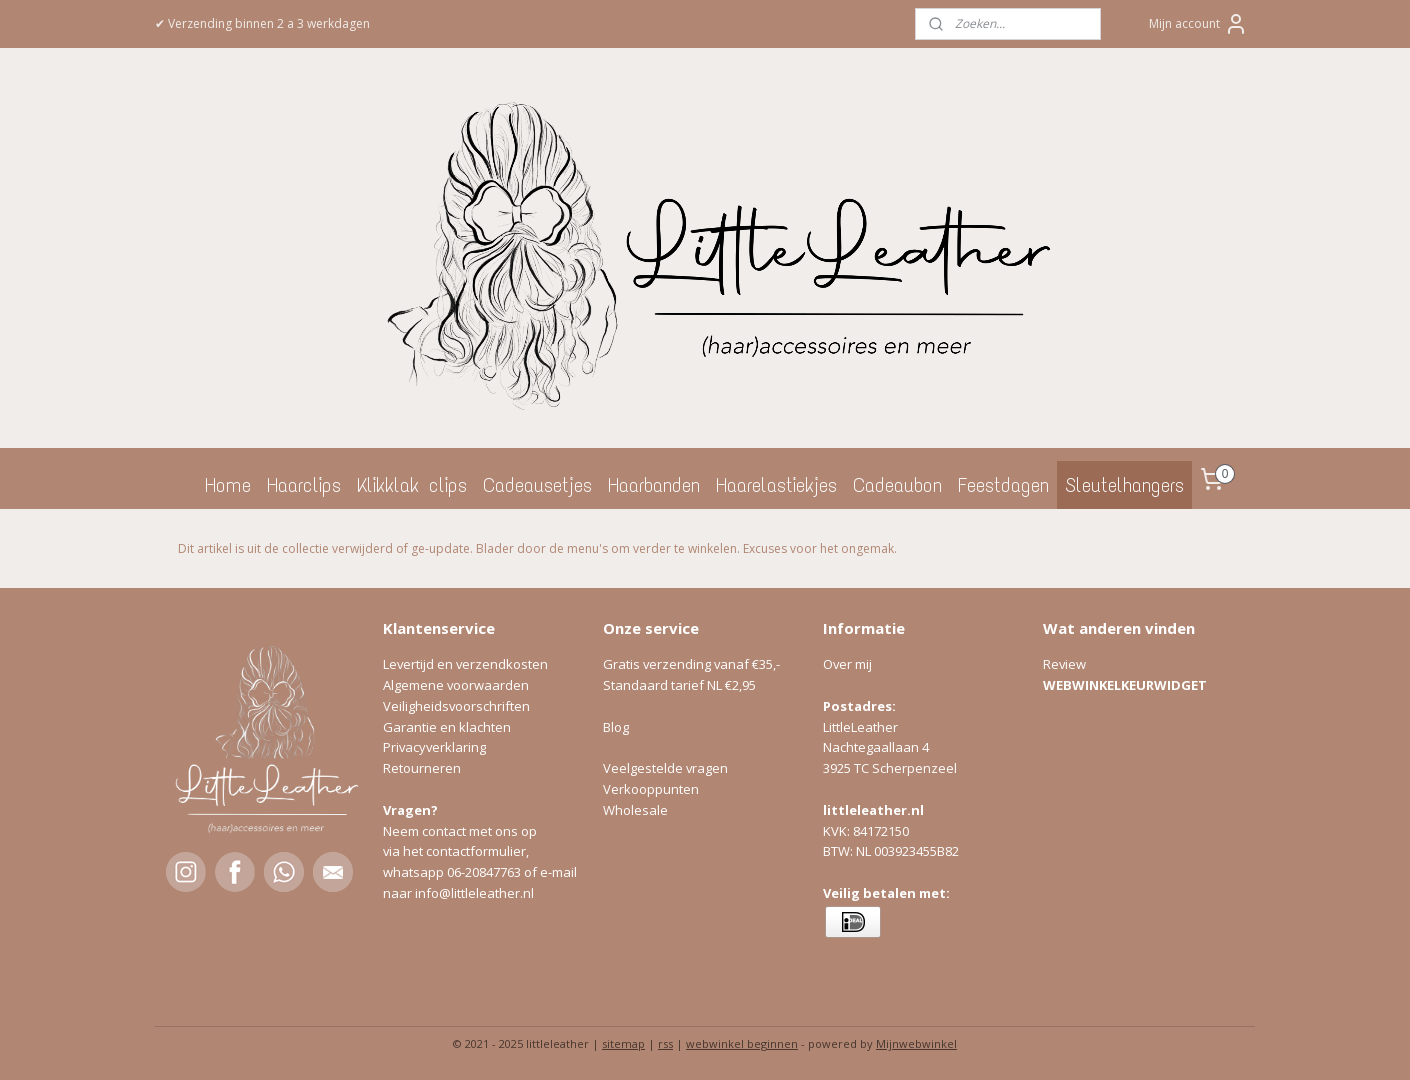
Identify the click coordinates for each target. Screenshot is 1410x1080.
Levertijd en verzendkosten (465, 664)
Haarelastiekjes (776, 485)
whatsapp (415, 872)
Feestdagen (1003, 485)
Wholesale (635, 810)
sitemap (623, 1043)
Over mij (847, 664)
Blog (616, 727)
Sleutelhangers (1124, 485)
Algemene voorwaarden (456, 685)
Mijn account (1198, 24)
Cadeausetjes (537, 485)
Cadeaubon (897, 485)
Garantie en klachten (447, 727)
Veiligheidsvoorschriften (456, 706)
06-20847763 (484, 872)
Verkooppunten (651, 789)
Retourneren (422, 768)
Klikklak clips (412, 485)
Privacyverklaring (434, 747)
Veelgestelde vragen (665, 768)
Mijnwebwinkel (916, 1043)
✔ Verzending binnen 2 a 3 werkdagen (262, 23)
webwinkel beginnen (742, 1043)
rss (665, 1043)
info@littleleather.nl (474, 893)
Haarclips (304, 485)
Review (1064, 664)
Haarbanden (654, 485)
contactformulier (476, 851)
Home (228, 485)
